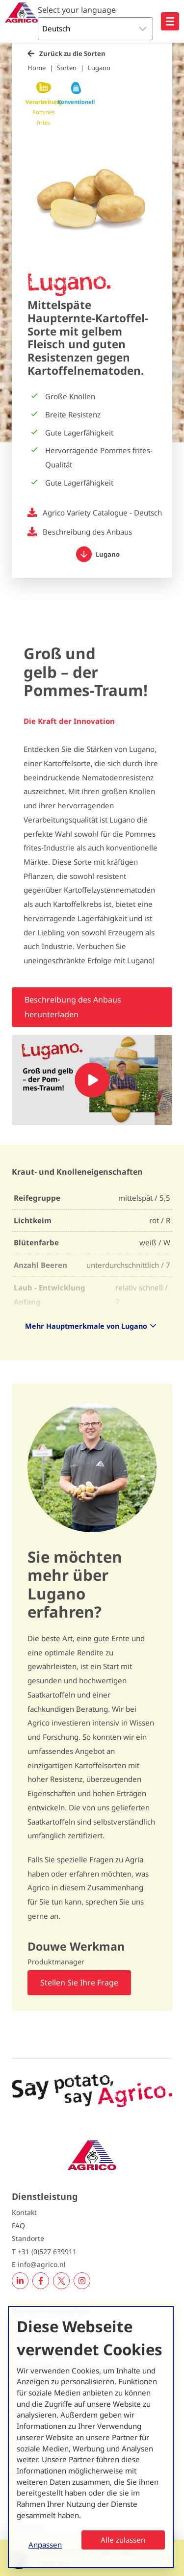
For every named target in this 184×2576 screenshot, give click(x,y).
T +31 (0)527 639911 (44, 2251)
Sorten (67, 67)
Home (36, 67)
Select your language (77, 9)
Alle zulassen (123, 2540)
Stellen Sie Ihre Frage (79, 1982)
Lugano (99, 67)
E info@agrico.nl (39, 2264)
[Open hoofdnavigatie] (170, 21)
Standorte (28, 2238)
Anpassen (45, 2545)
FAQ (18, 2225)
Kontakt (24, 2212)
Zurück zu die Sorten (72, 53)
